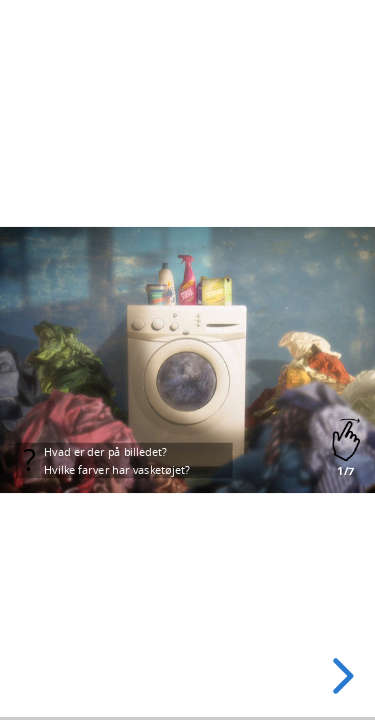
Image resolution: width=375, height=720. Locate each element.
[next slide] (340, 676)
